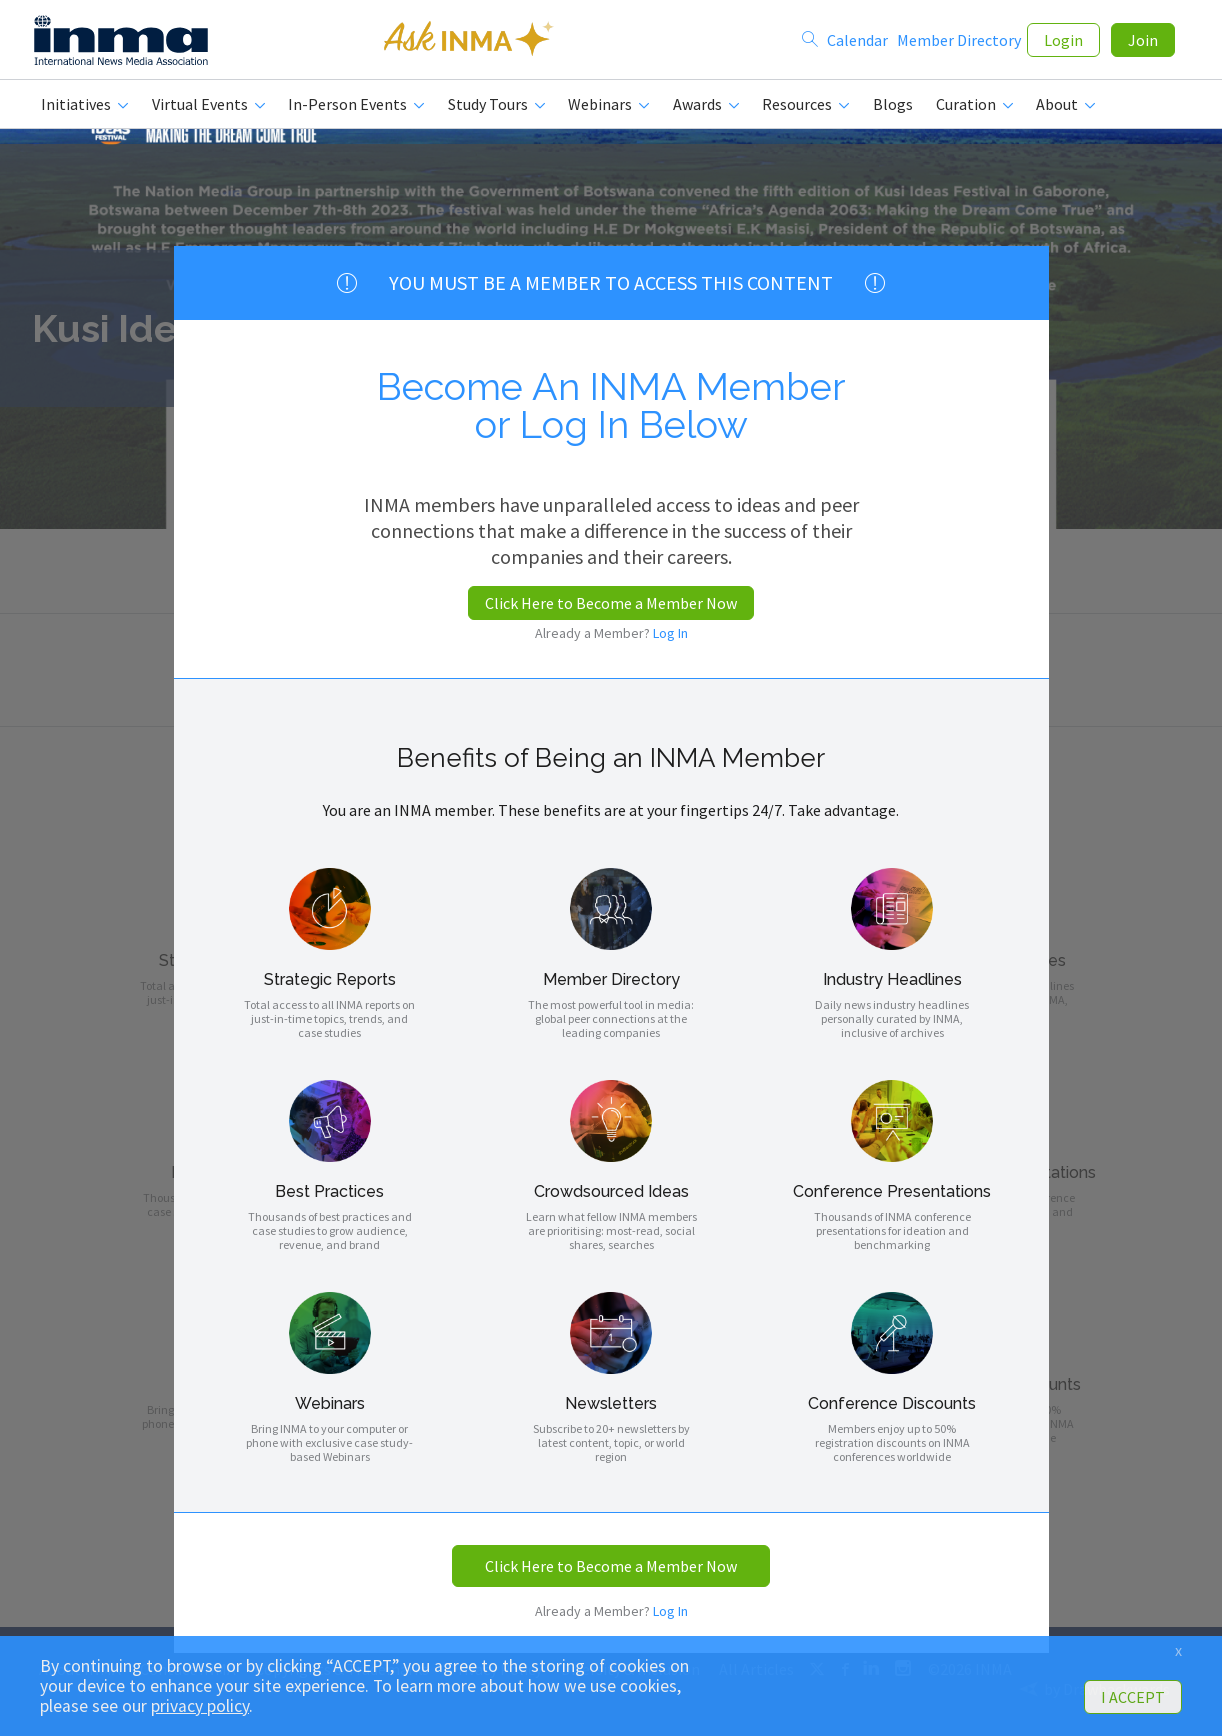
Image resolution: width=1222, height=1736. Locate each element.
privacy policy (200, 1706)
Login (1063, 42)
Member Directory (959, 42)
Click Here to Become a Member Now (611, 603)
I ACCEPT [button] (1133, 1697)
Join (1143, 42)
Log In (670, 633)
